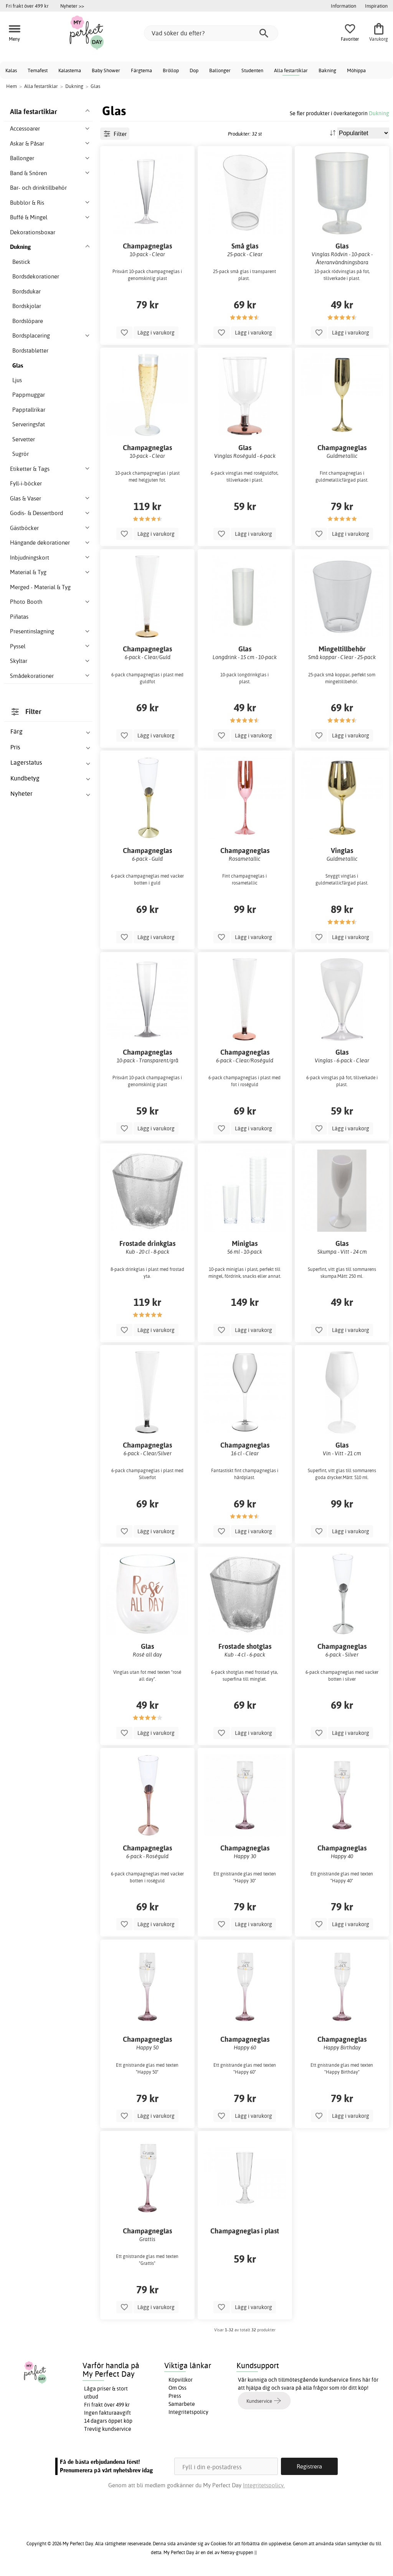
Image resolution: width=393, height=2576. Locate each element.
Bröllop (171, 70)
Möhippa (356, 70)
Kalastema (69, 70)
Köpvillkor (180, 2379)
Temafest (38, 70)
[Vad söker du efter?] (211, 33)
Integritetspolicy (188, 2412)
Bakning (327, 70)
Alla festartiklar (291, 70)
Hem (11, 86)
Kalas (11, 70)
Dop (194, 70)
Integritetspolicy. (264, 2485)
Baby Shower (106, 70)
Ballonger (220, 70)
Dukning (379, 113)
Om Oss (177, 2387)
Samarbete (181, 2403)
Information (343, 6)
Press (174, 2395)
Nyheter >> (72, 6)
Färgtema (141, 70)
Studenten (252, 70)
